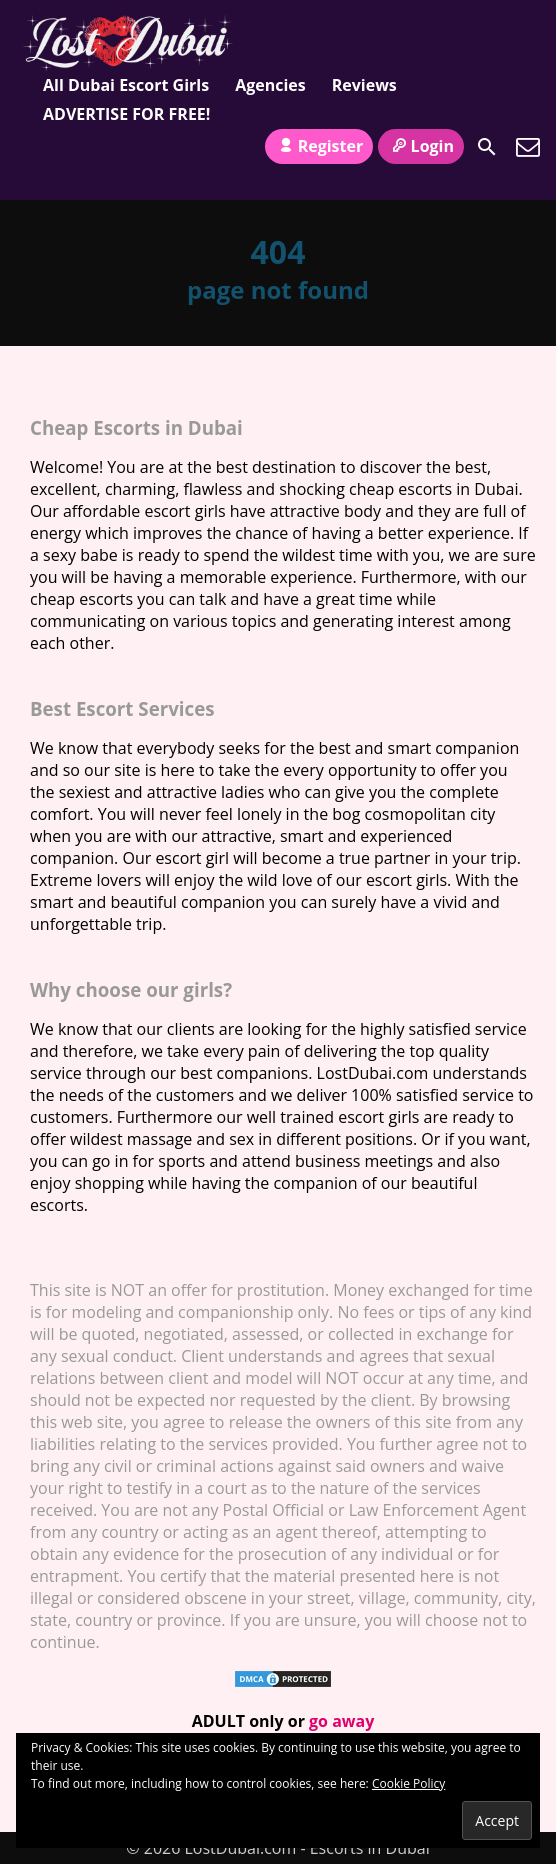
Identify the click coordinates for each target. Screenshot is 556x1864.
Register (319, 146)
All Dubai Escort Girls (126, 85)
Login (421, 146)
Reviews (364, 85)
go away (341, 1721)
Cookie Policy (408, 1783)
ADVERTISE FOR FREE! (126, 114)
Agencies (270, 85)
